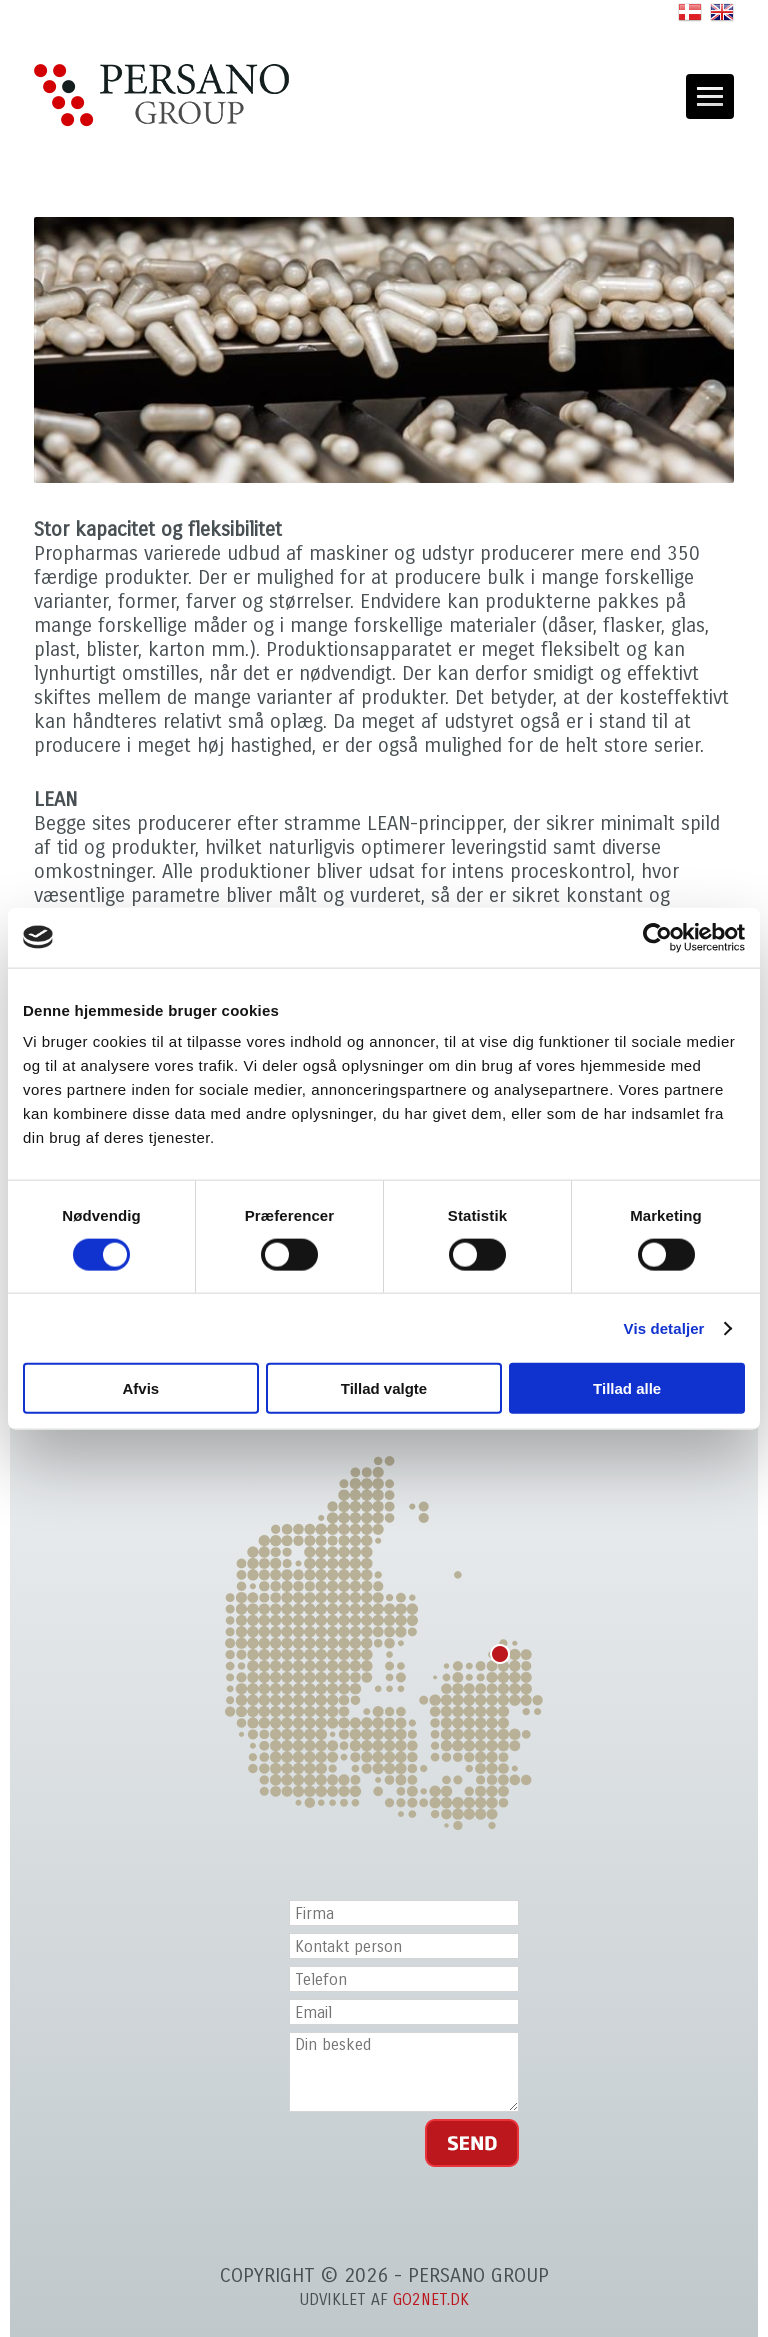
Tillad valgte (384, 1388)
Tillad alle (627, 1388)
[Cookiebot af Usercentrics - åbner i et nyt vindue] (657, 937)
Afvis (140, 1388)
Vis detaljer (664, 1327)
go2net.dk (431, 2299)
